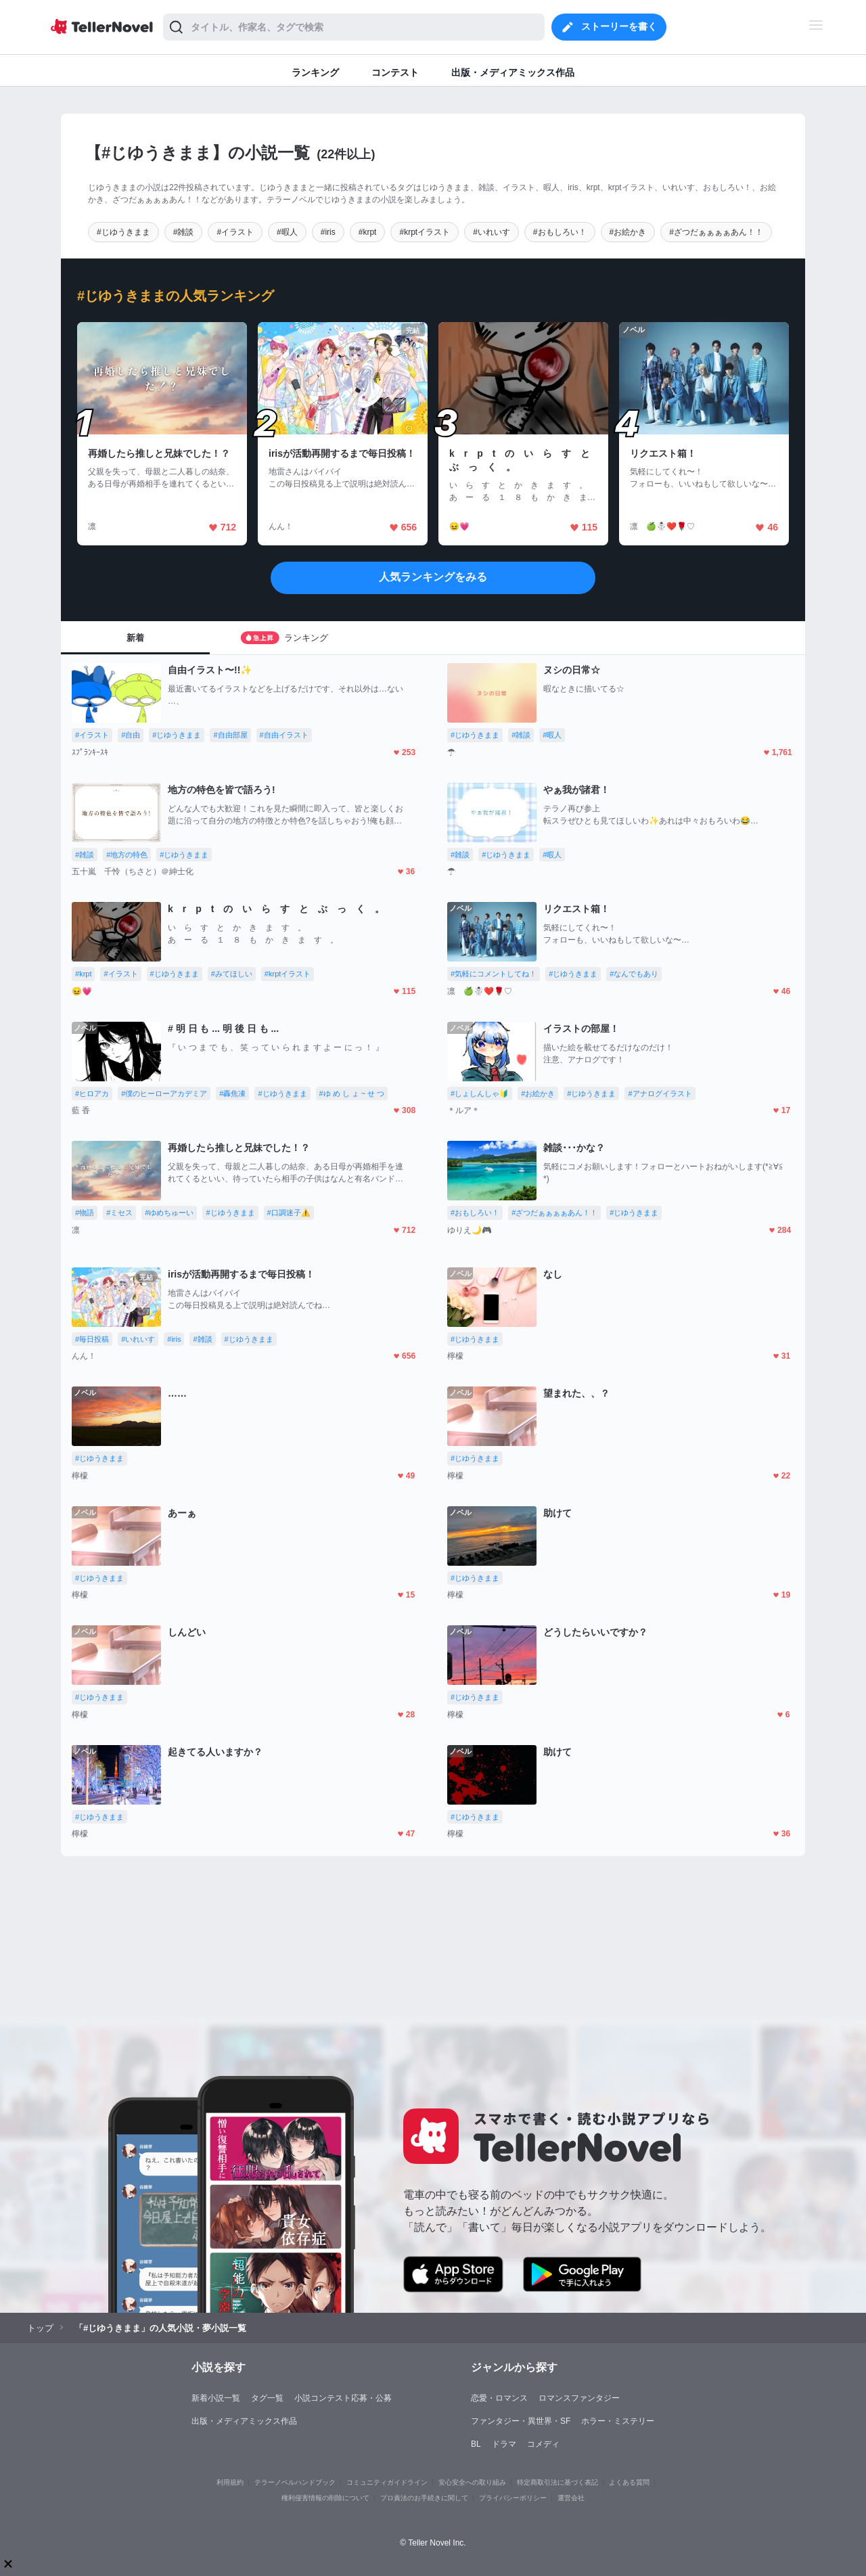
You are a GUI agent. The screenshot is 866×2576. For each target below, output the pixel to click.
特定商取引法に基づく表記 (557, 2482)
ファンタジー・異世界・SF (520, 2421)
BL (476, 2444)
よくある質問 (629, 2482)
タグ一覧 (267, 2398)
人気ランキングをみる (433, 577)
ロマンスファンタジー (579, 2398)
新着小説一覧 (215, 2398)
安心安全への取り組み (472, 2482)
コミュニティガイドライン (387, 2482)
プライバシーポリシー (513, 2498)
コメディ (543, 2444)
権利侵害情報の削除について (325, 2498)
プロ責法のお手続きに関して (424, 2498)
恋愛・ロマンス (499, 2398)
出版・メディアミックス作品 (244, 2421)
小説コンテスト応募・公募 (343, 2398)
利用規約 (230, 2482)
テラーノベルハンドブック (295, 2482)
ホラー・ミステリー (617, 2421)
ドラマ (504, 2444)
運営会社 (571, 2498)
